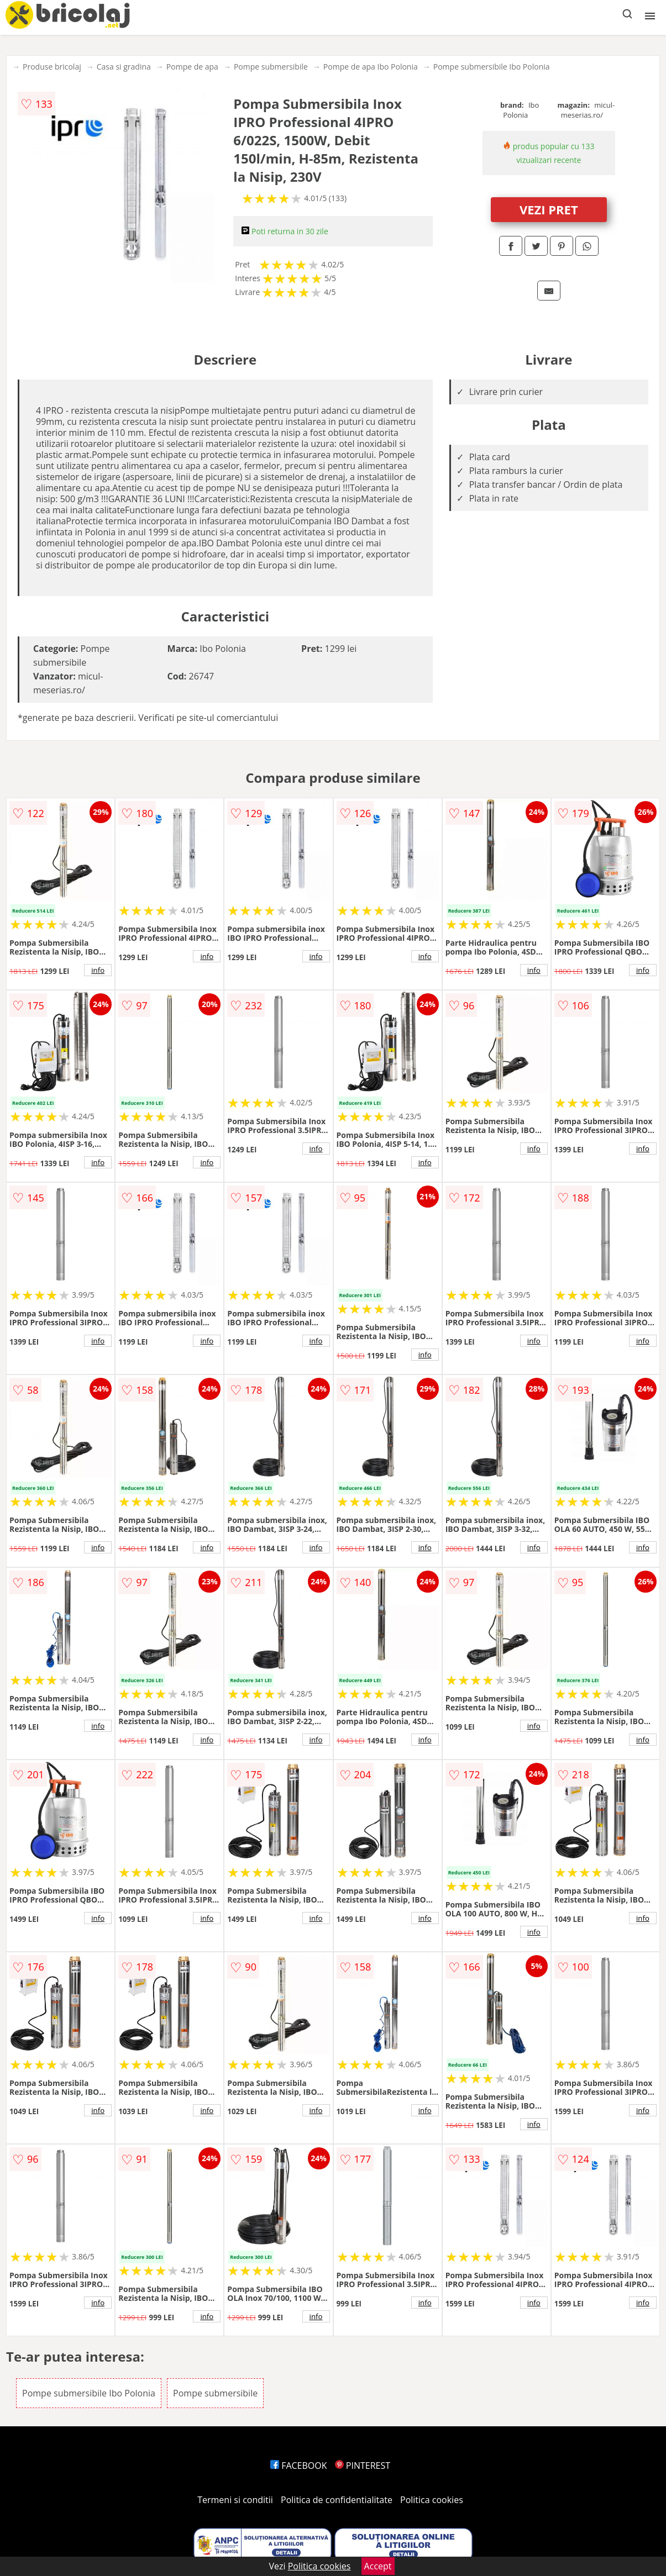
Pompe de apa (192, 66)
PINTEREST (362, 2465)
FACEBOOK (298, 2465)
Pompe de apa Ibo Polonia (370, 66)
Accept (378, 2566)
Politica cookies (431, 2500)
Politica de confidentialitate (336, 2500)
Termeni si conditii (235, 2500)
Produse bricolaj (52, 66)
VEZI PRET (549, 209)
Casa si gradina (124, 66)
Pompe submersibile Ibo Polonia (491, 66)
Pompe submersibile (271, 66)
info (97, 970)
